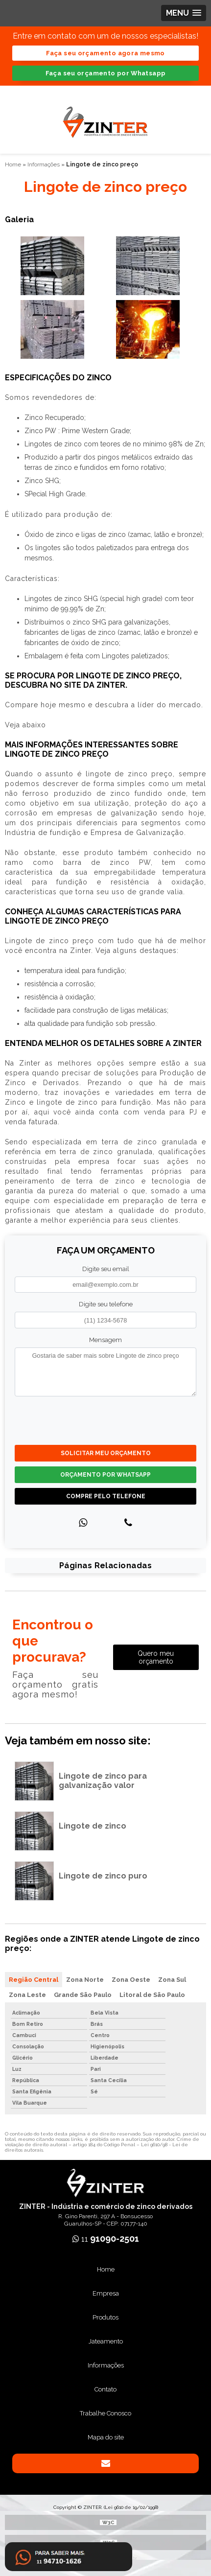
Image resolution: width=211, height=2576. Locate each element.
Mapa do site (106, 2437)
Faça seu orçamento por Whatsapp (106, 73)
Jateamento (106, 2341)
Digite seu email (105, 1269)
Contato (105, 2389)
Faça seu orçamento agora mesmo (105, 53)
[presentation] (74, 1419)
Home (106, 2269)
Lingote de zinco (92, 1826)
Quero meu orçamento (156, 1657)
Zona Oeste (131, 1979)
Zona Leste (27, 1994)
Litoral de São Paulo (152, 1994)
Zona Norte (85, 1979)
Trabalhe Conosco (105, 2413)
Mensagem (105, 1340)
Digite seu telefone (106, 1304)
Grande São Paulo (83, 1994)
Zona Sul (172, 1979)
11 (105, 2239)
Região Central (33, 1979)
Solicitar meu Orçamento (106, 1453)
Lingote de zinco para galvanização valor (103, 1780)
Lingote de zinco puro (103, 1875)
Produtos (105, 2317)
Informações (106, 2365)
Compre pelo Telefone (105, 1496)
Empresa (106, 2293)
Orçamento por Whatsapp (105, 1474)
